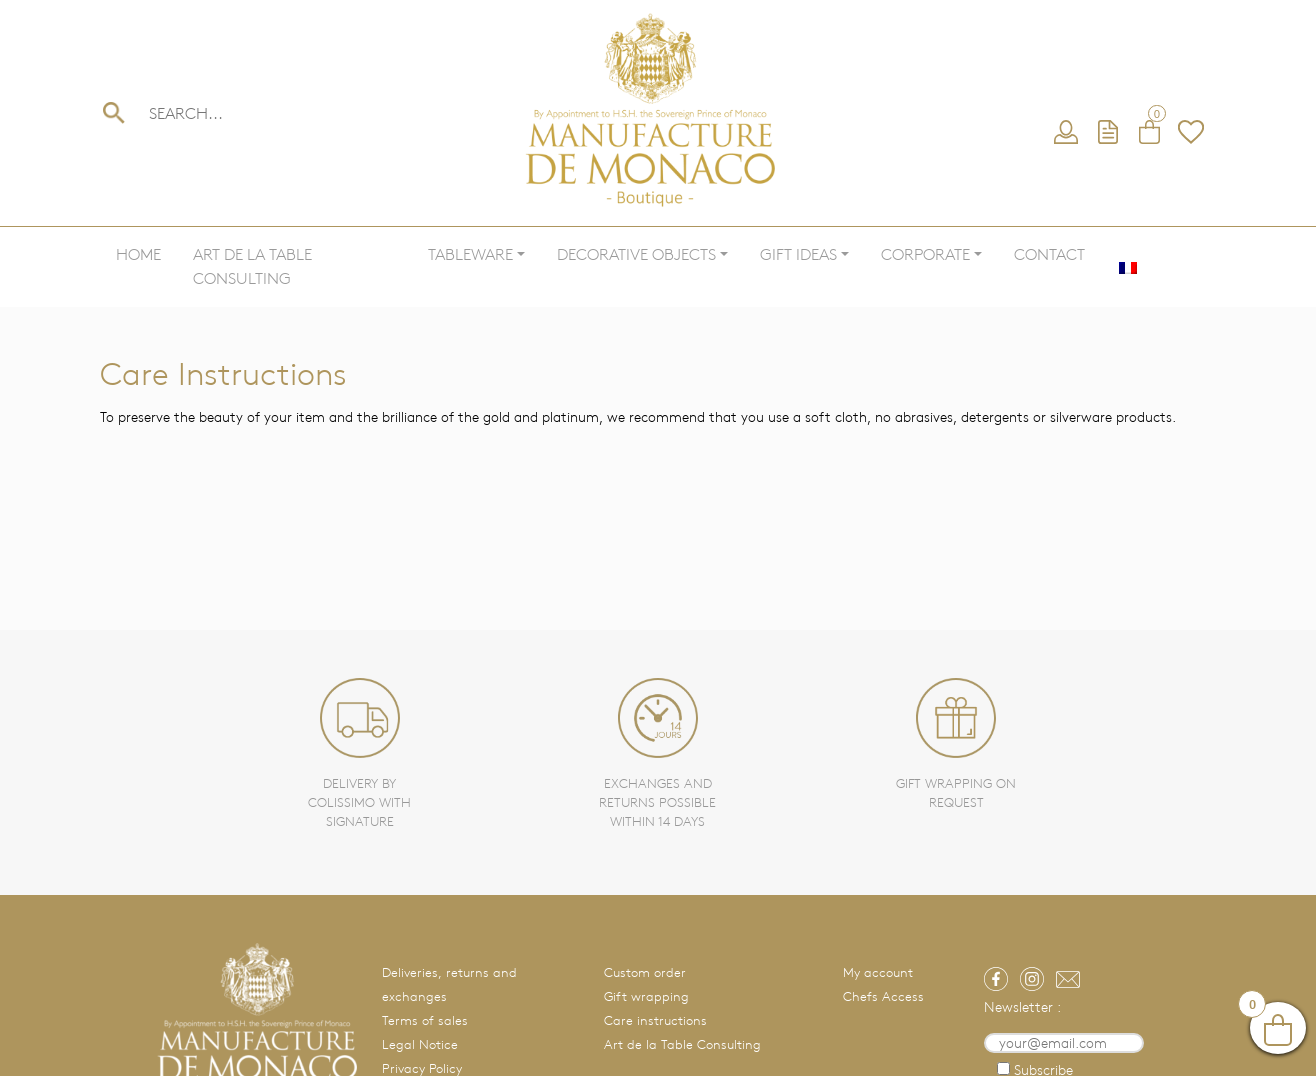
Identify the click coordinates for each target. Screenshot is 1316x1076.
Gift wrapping (646, 996)
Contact (1049, 254)
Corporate (925, 254)
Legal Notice (420, 1044)
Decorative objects (636, 254)
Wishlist (1191, 133)
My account (1067, 133)
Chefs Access (883, 996)
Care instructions (655, 1020)
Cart (1150, 133)
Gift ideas (798, 254)
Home (138, 254)
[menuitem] (1128, 267)
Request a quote (1108, 133)
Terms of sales (425, 1020)
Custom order (645, 972)
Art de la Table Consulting (252, 266)
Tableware (470, 254)
